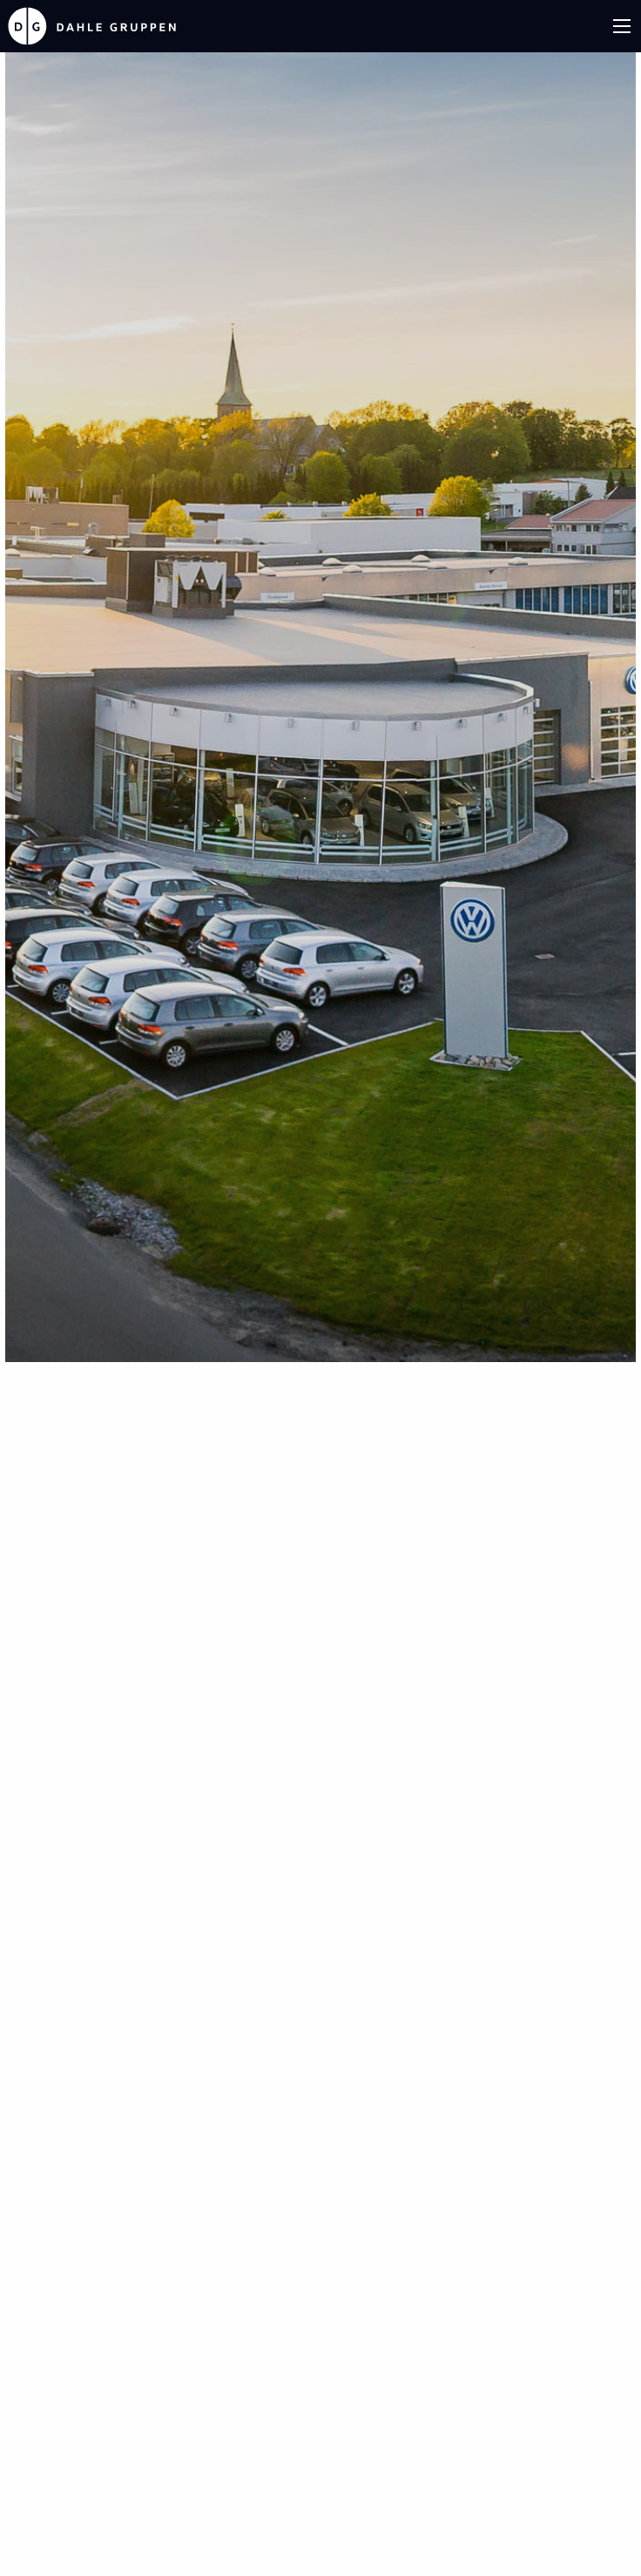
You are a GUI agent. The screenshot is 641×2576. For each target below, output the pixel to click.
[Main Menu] (622, 26)
